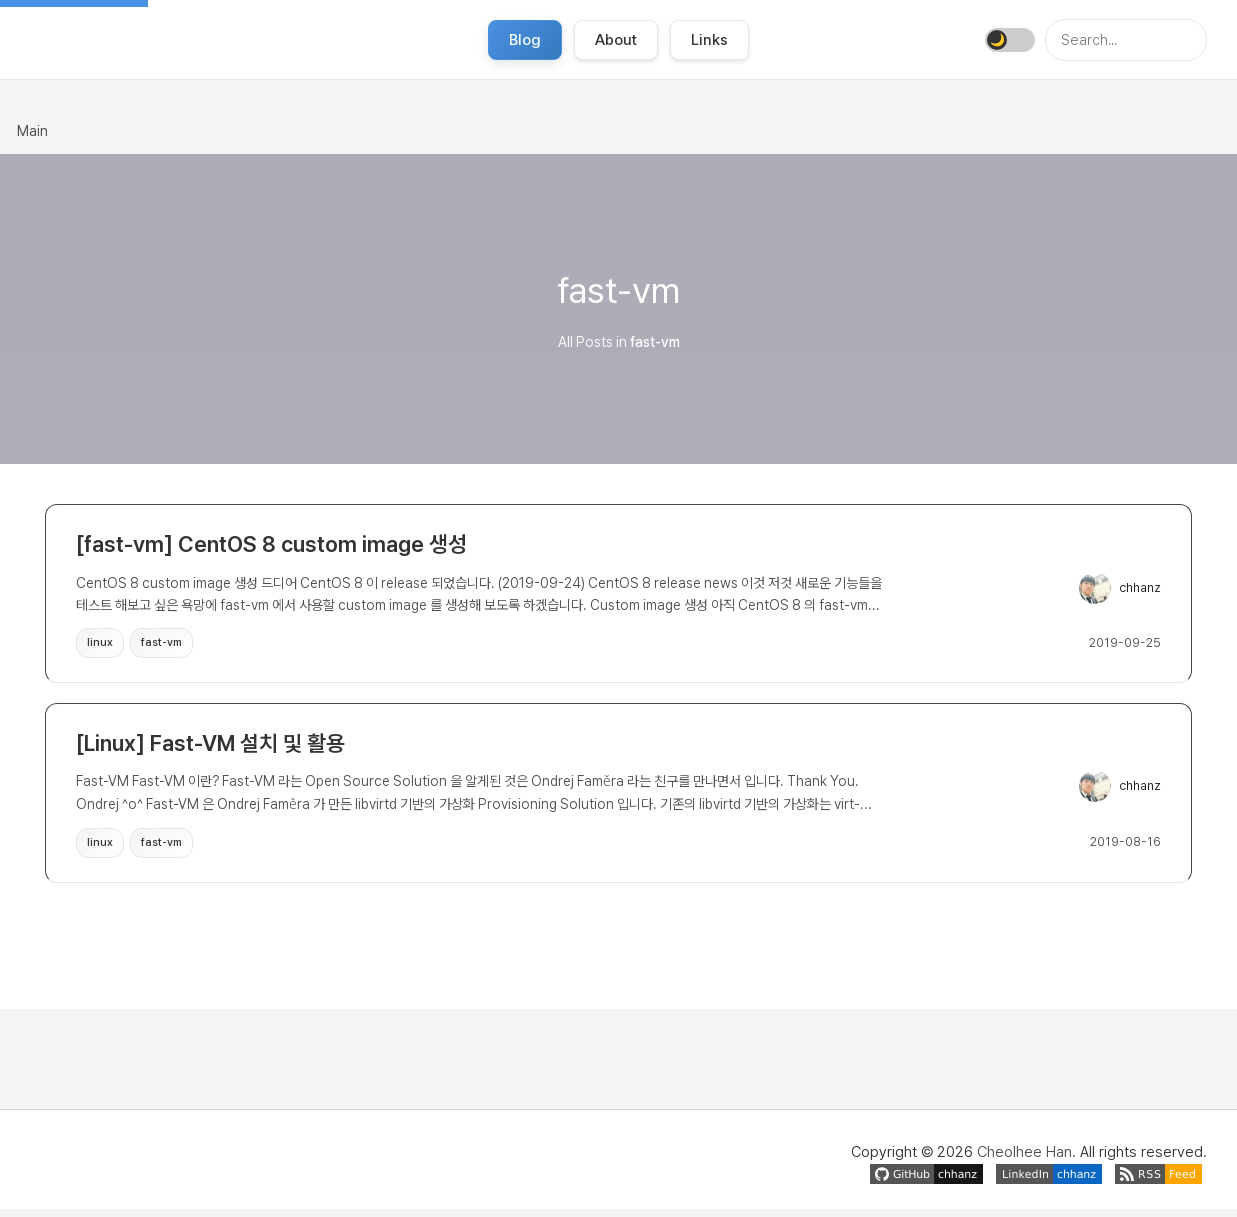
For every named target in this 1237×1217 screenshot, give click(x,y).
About (616, 40)
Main (32, 131)
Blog (525, 40)
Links (709, 40)
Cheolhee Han (1024, 1160)
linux (100, 644)
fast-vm (161, 644)
